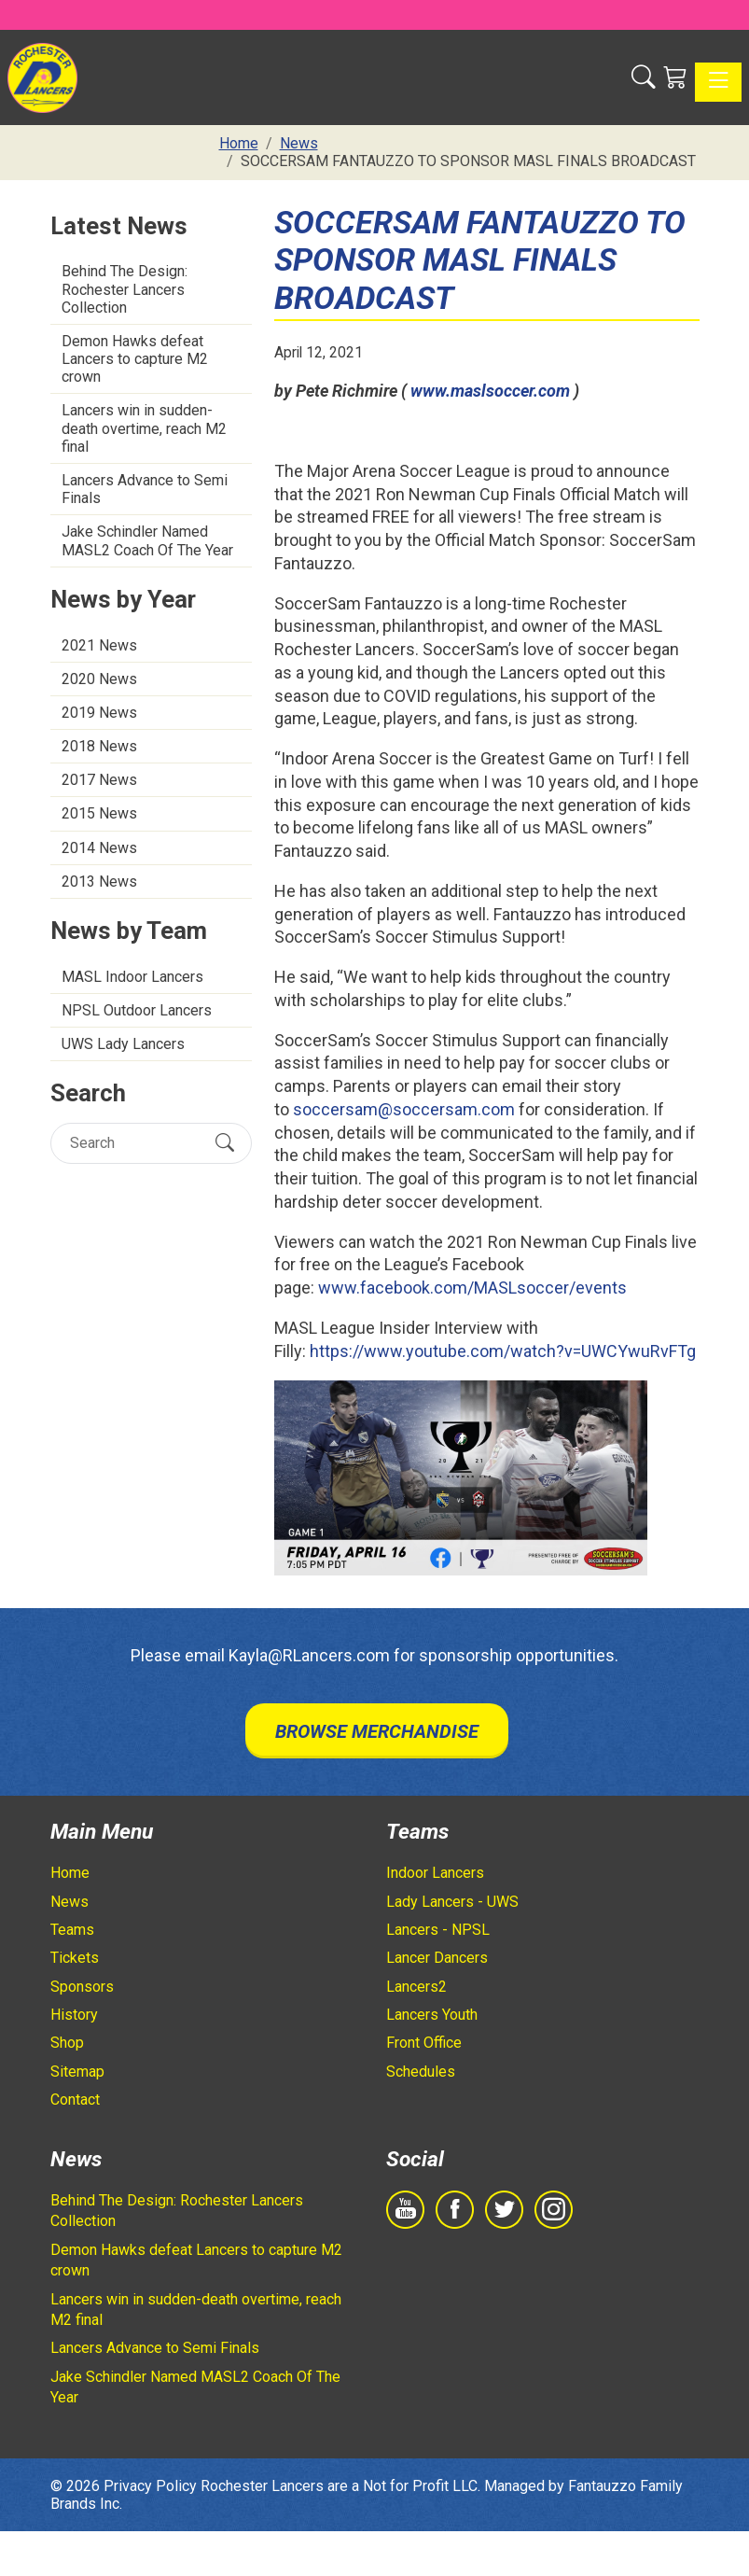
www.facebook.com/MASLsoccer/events (472, 1287)
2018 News (99, 746)
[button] (643, 77)
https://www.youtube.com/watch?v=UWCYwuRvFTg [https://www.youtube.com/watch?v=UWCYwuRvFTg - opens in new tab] (503, 1351)
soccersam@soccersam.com (404, 1109)
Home (70, 1873)
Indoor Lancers (435, 1873)
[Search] (135, 1142)
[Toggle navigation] (718, 82)
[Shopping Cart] (675, 77)
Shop (67, 2042)
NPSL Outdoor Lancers (137, 1010)
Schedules (420, 2071)
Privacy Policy (150, 2486)
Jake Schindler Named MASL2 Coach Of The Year (147, 540)
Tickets (74, 1958)
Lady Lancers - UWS (452, 1902)
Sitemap (77, 2071)
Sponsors (82, 1986)
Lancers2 (416, 1986)
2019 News (99, 712)
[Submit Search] (225, 1143)
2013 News (99, 881)
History (74, 2014)
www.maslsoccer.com (490, 390)
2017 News (99, 780)
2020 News (99, 679)
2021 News (99, 645)
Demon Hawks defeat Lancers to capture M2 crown (135, 358)
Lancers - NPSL (438, 1930)
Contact (75, 2099)
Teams (72, 1930)
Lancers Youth (432, 2014)
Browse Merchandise (377, 1731)
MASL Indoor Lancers (132, 977)
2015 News (99, 813)
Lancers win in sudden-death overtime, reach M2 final (144, 428)
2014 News (99, 848)
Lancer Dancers (437, 1958)
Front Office (424, 2042)
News (69, 1902)
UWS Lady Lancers (123, 1044)
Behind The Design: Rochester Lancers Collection (124, 288)
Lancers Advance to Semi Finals (145, 489)
